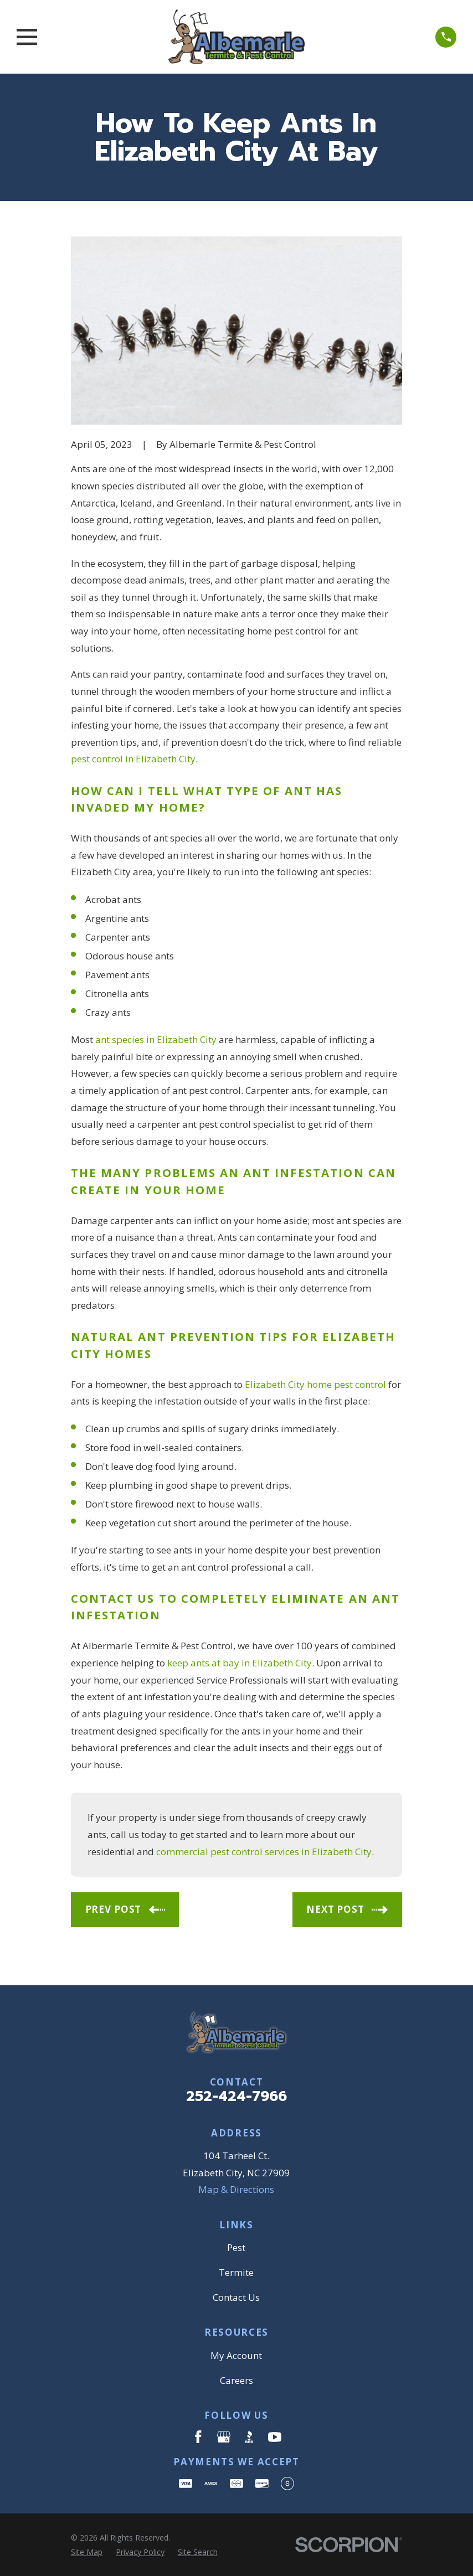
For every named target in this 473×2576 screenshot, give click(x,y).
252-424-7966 (236, 2096)
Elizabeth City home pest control (315, 1384)
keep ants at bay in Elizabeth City (239, 1662)
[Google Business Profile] (223, 2437)
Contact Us (236, 2297)
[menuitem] (86, 2552)
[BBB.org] (249, 2437)
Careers (236, 2380)
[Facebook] (198, 2437)
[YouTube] (274, 2437)
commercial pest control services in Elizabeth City (264, 1851)
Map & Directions (236, 2189)
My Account (236, 2355)
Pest (236, 2247)
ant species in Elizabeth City (156, 1039)
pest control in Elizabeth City (133, 758)
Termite (236, 2272)
